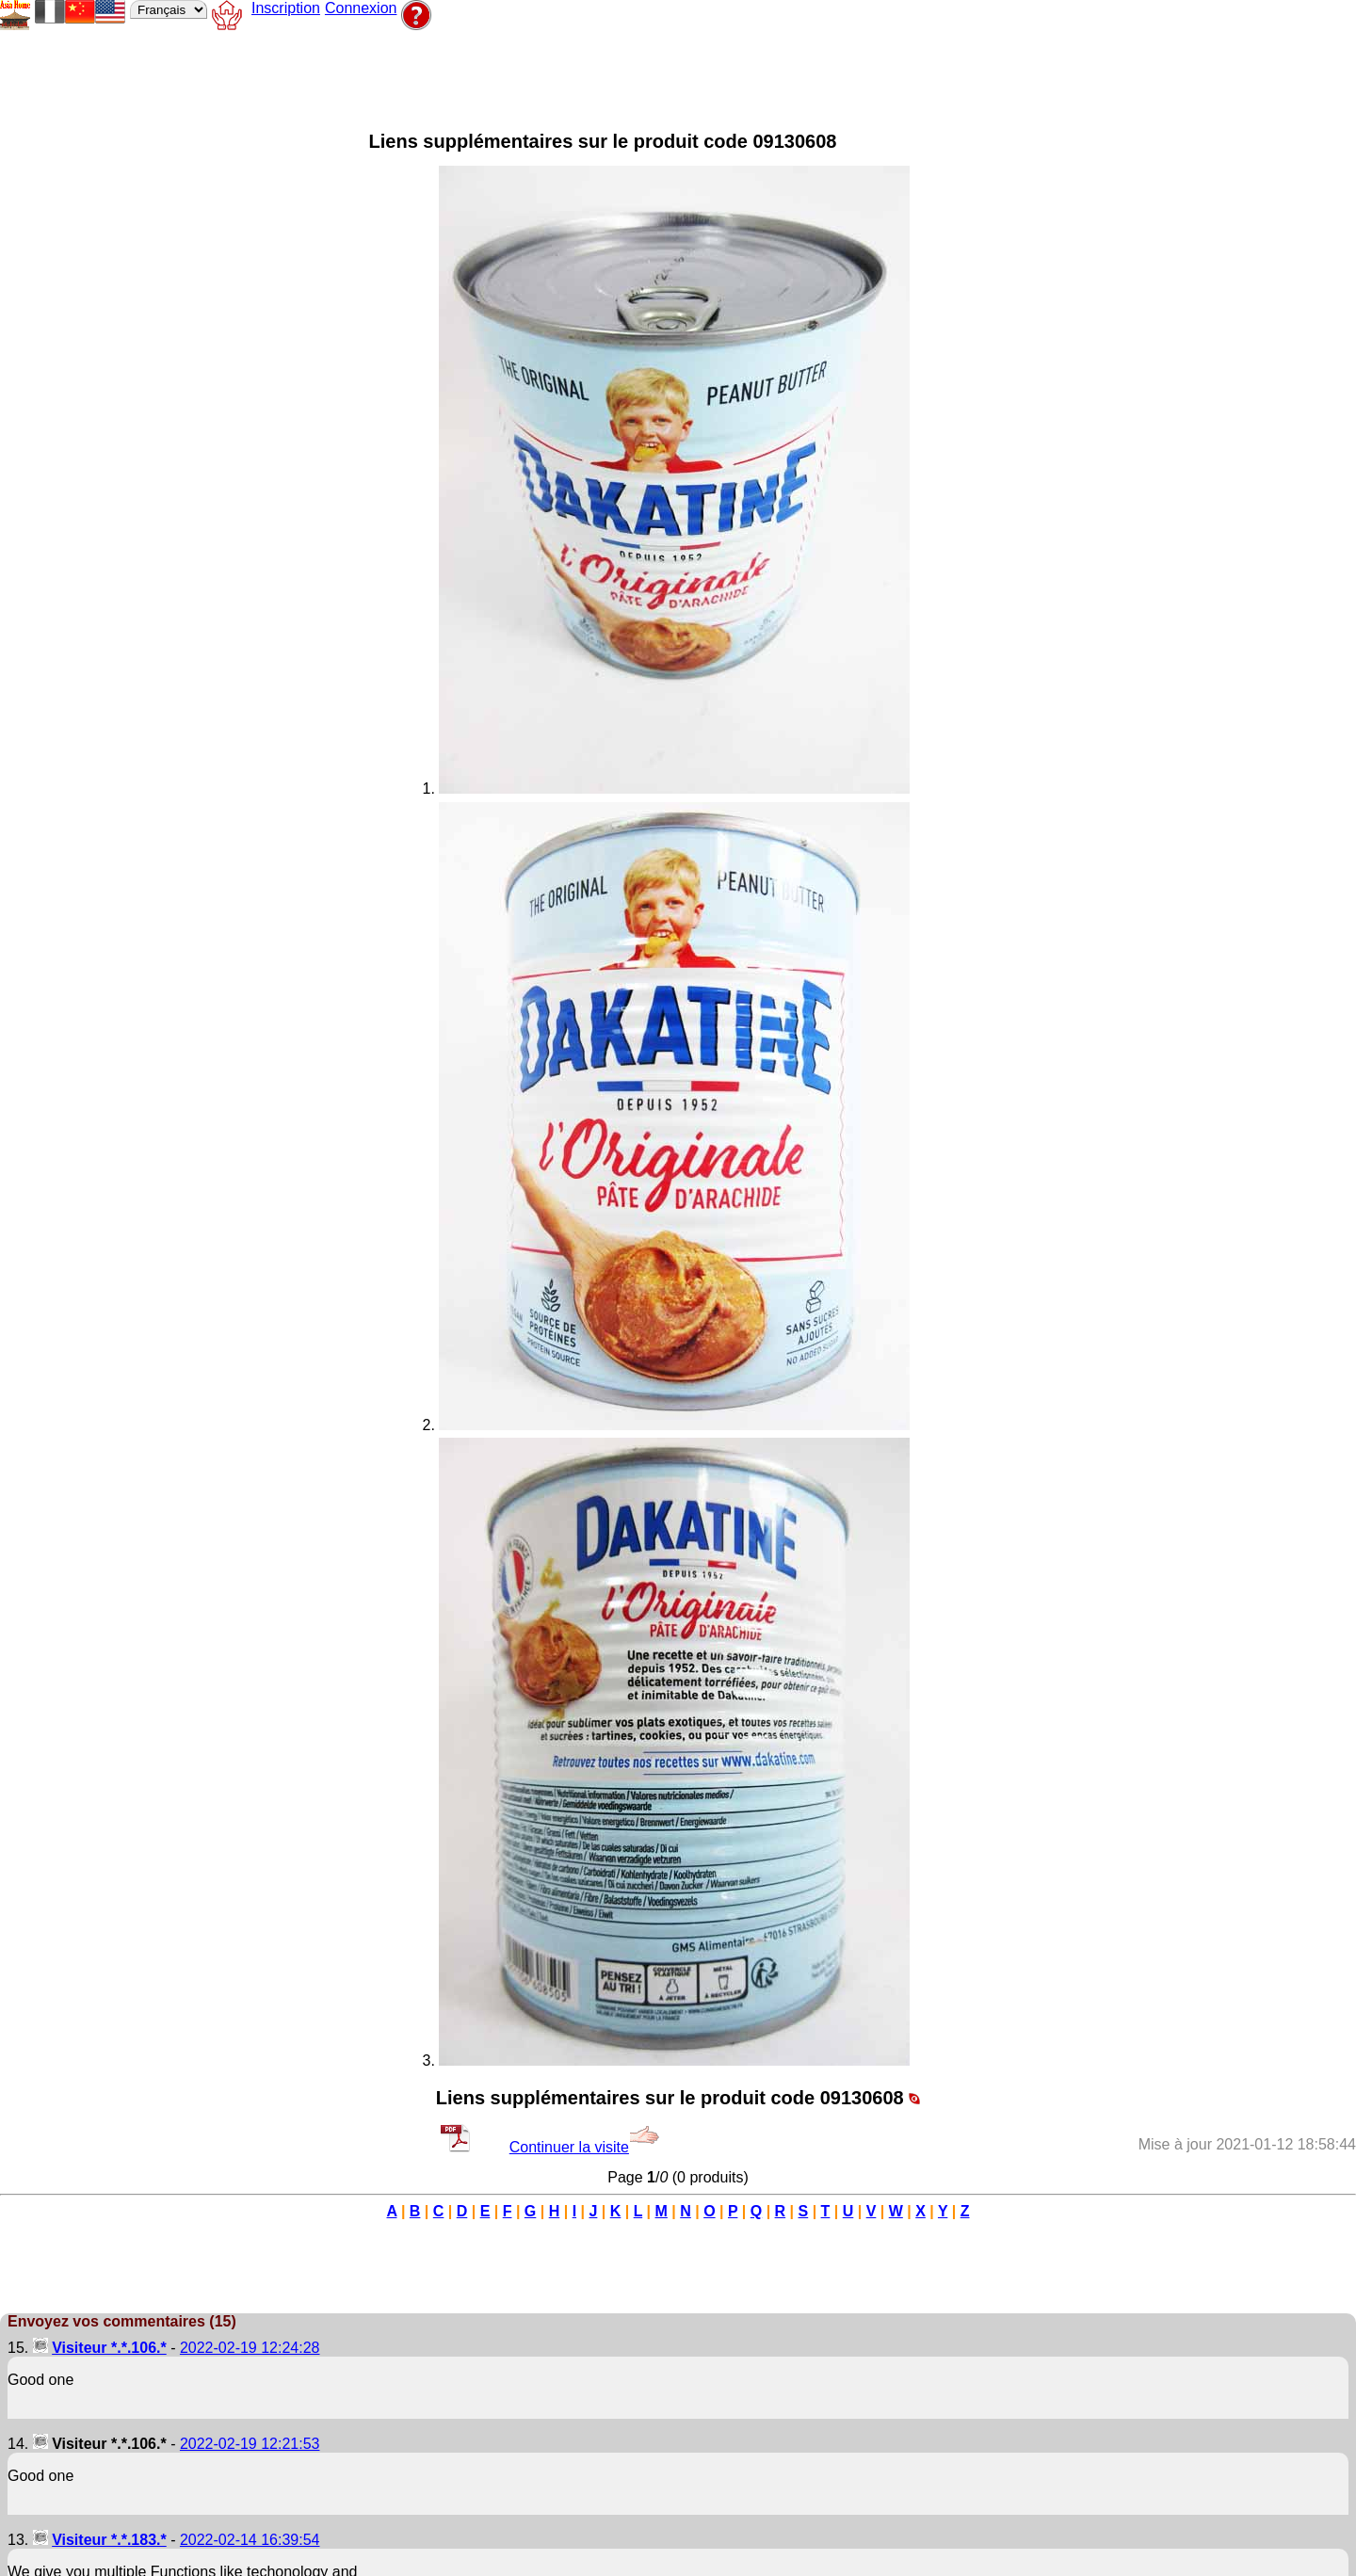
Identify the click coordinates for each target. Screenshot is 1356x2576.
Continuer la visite (584, 2147)
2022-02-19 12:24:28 (250, 2348)
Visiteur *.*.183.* (109, 2540)
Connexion (361, 8)
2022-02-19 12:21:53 (250, 2444)
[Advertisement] (484, 76)
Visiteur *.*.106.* (109, 2348)
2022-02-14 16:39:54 (250, 2540)
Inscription (285, 8)
